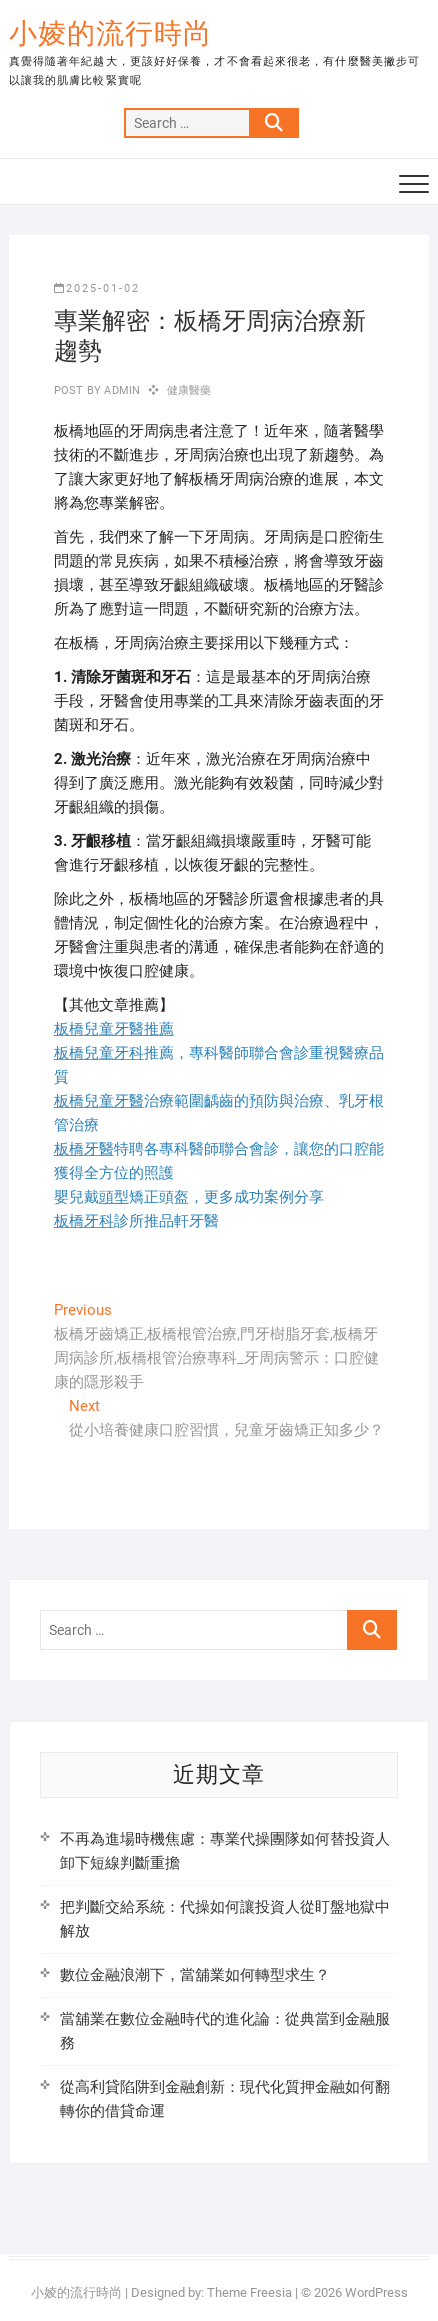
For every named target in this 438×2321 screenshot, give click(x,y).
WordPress (376, 2292)
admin (120, 390)
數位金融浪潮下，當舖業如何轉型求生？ (195, 1975)
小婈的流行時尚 (110, 33)
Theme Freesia (249, 2292)
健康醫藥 (189, 390)
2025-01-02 (97, 288)
